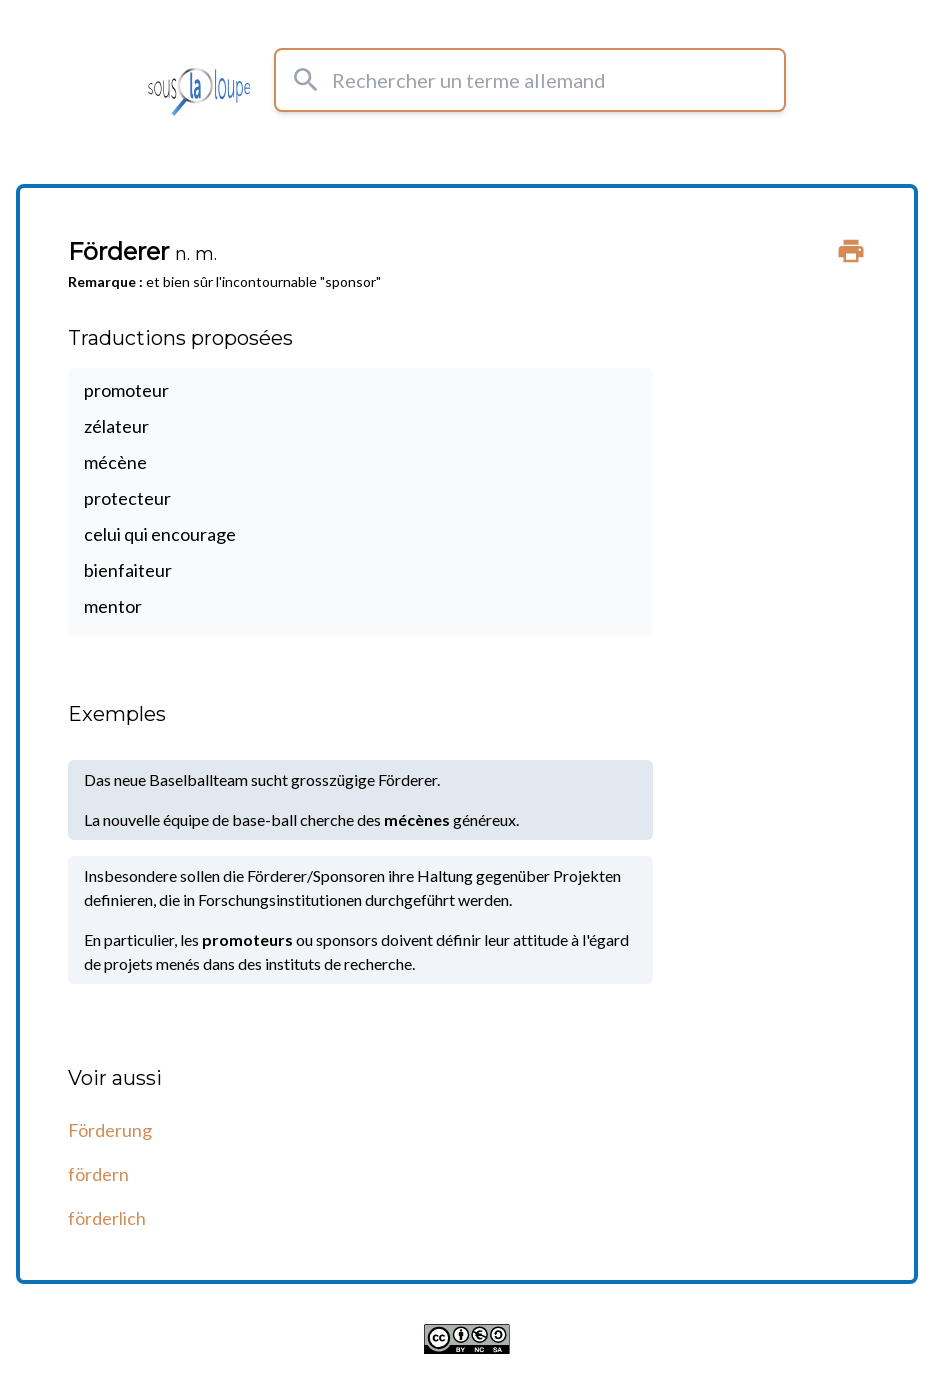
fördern (98, 1174)
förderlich (107, 1218)
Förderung (110, 1130)
